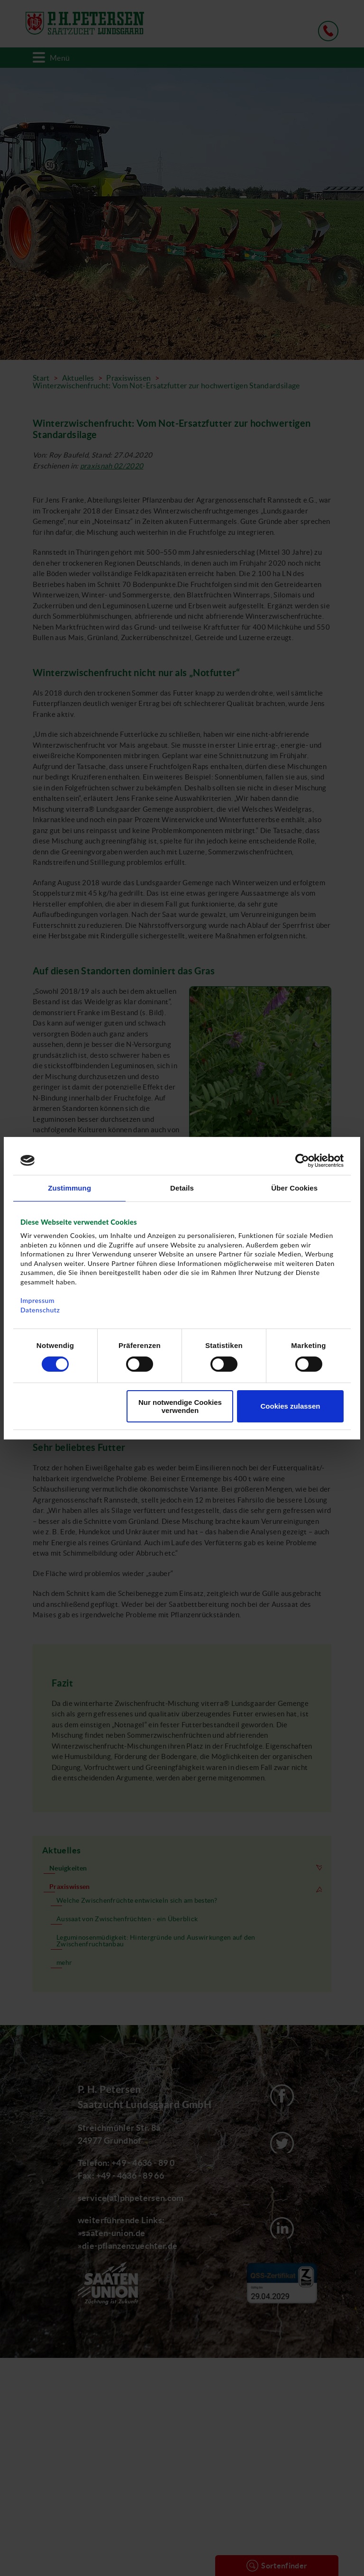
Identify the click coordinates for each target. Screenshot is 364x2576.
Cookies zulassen (290, 1406)
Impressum (37, 1300)
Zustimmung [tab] (69, 1187)
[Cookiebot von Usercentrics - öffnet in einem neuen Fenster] (302, 1160)
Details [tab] (182, 1187)
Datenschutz (40, 1310)
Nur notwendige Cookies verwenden (180, 1406)
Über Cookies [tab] (294, 1187)
